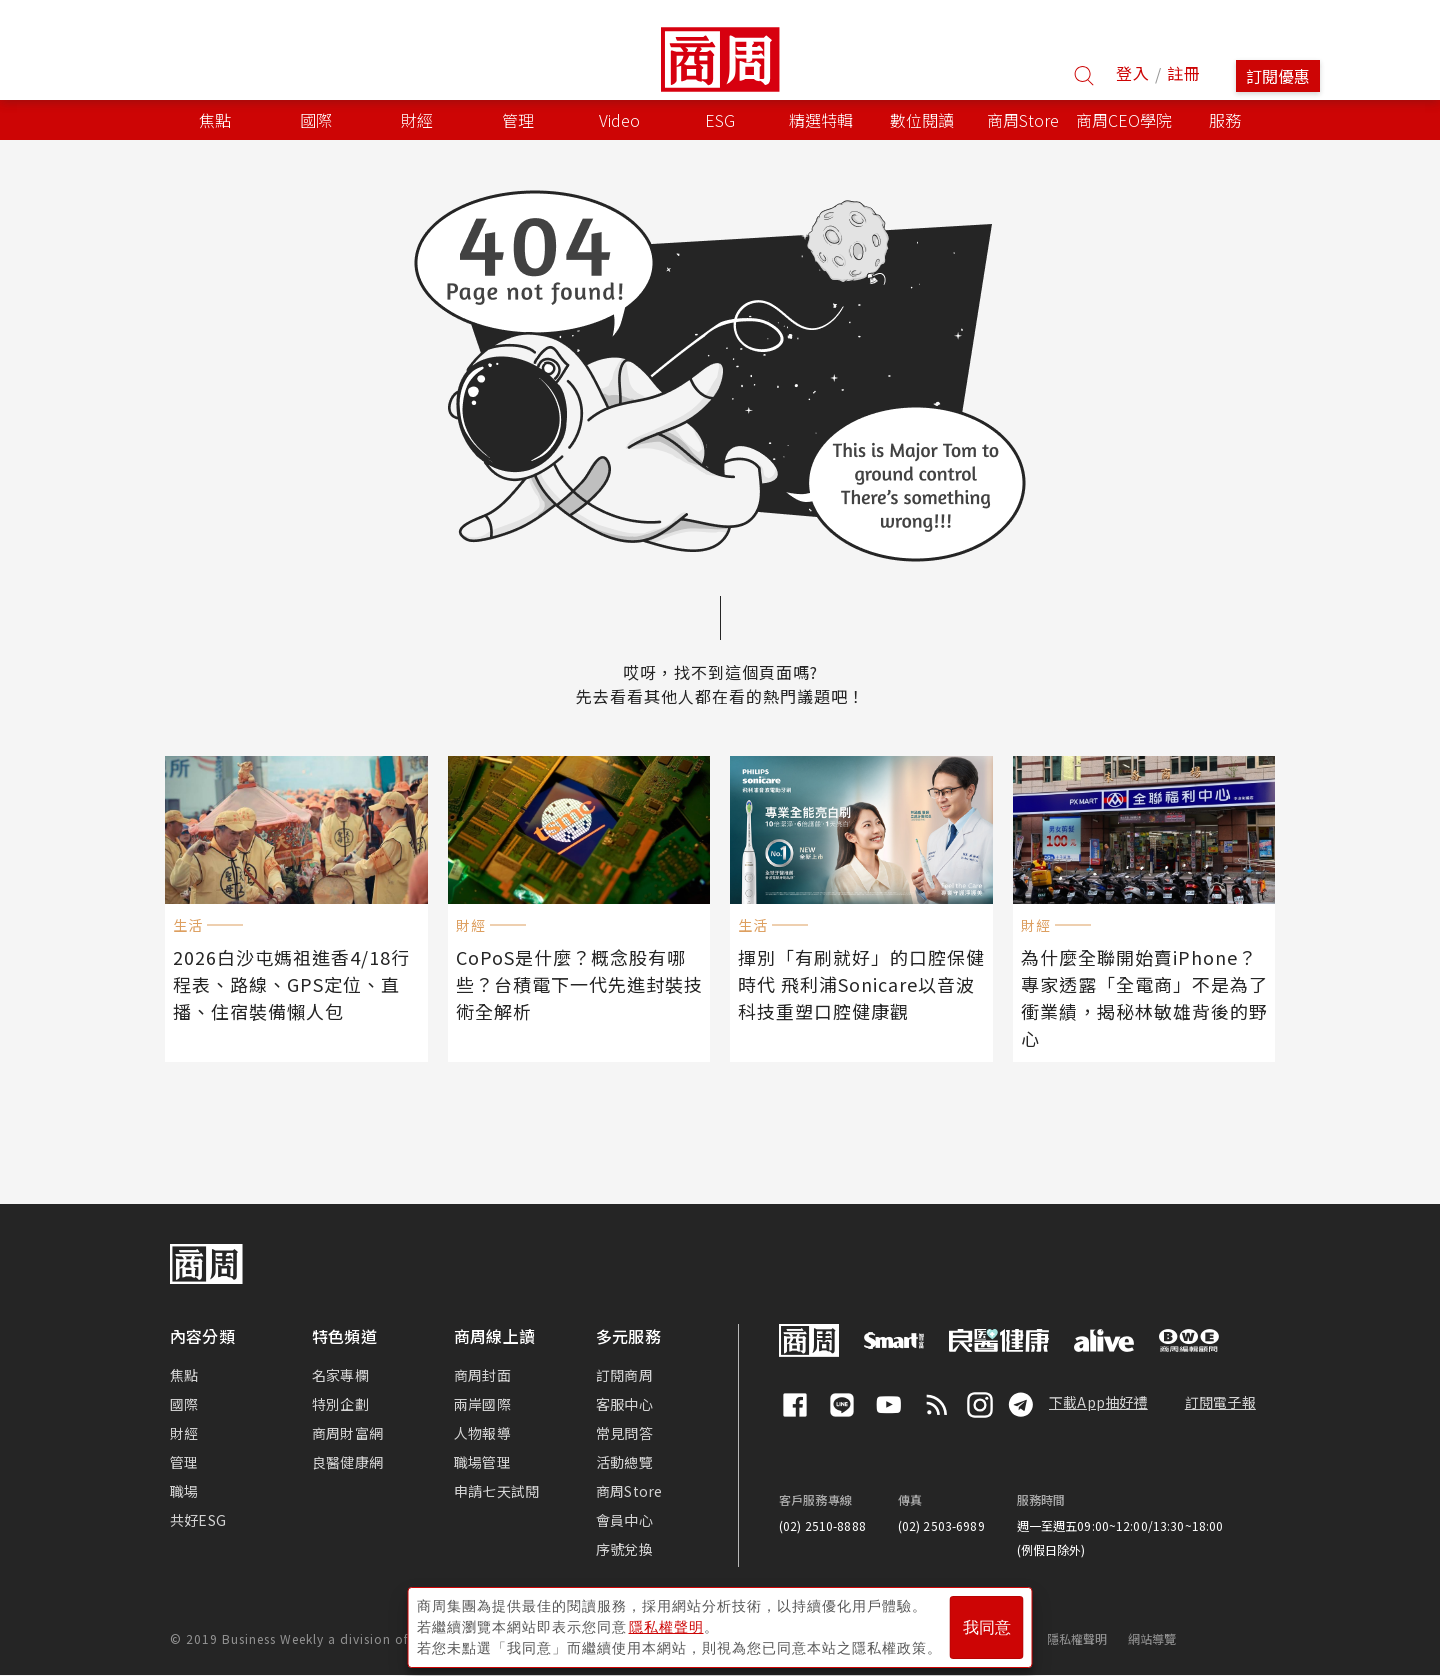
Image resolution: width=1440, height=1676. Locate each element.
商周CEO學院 (1124, 120)
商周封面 (482, 1375)
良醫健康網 (347, 1462)
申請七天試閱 (496, 1491)
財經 (184, 1433)
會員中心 (624, 1520)
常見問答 (624, 1433)
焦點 (184, 1375)
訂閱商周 (624, 1375)
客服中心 (624, 1404)
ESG (720, 120)
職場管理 (482, 1462)
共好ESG (198, 1520)
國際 (184, 1404)
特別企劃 (340, 1404)
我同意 (987, 1627)
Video (619, 120)
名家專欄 (340, 1375)
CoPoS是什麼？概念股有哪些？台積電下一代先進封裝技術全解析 (579, 984)
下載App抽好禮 (1098, 1402)
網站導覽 (1152, 1638)
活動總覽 (624, 1462)
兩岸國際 (482, 1404)
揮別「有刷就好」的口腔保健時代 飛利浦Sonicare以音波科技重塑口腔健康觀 (861, 984)
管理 (184, 1462)
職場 (184, 1491)
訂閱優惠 (1278, 76)
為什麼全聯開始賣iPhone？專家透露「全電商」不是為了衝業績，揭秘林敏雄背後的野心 (1144, 997)
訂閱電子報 (1220, 1402)
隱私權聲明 (1077, 1638)
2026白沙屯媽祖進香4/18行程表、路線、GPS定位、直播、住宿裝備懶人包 (291, 984)
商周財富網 (347, 1433)
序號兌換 (624, 1549)
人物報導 (482, 1433)
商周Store (1023, 120)
